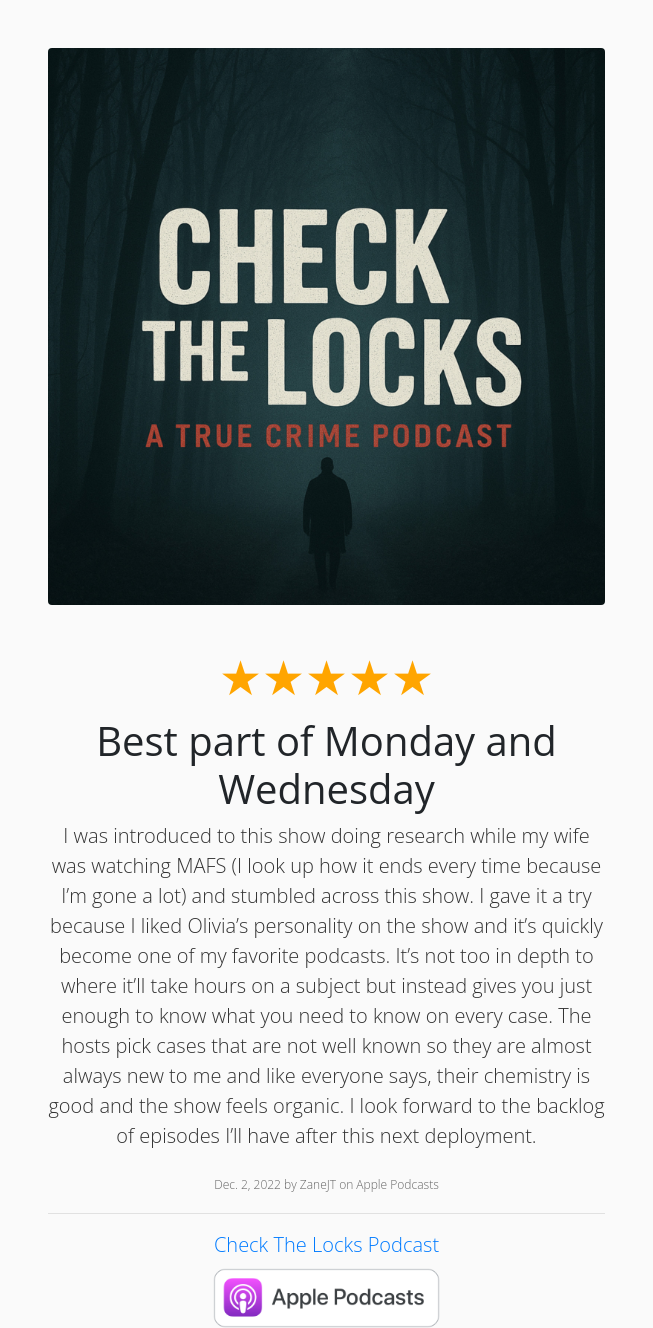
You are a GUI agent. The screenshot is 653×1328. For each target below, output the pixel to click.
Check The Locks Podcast (326, 1244)
